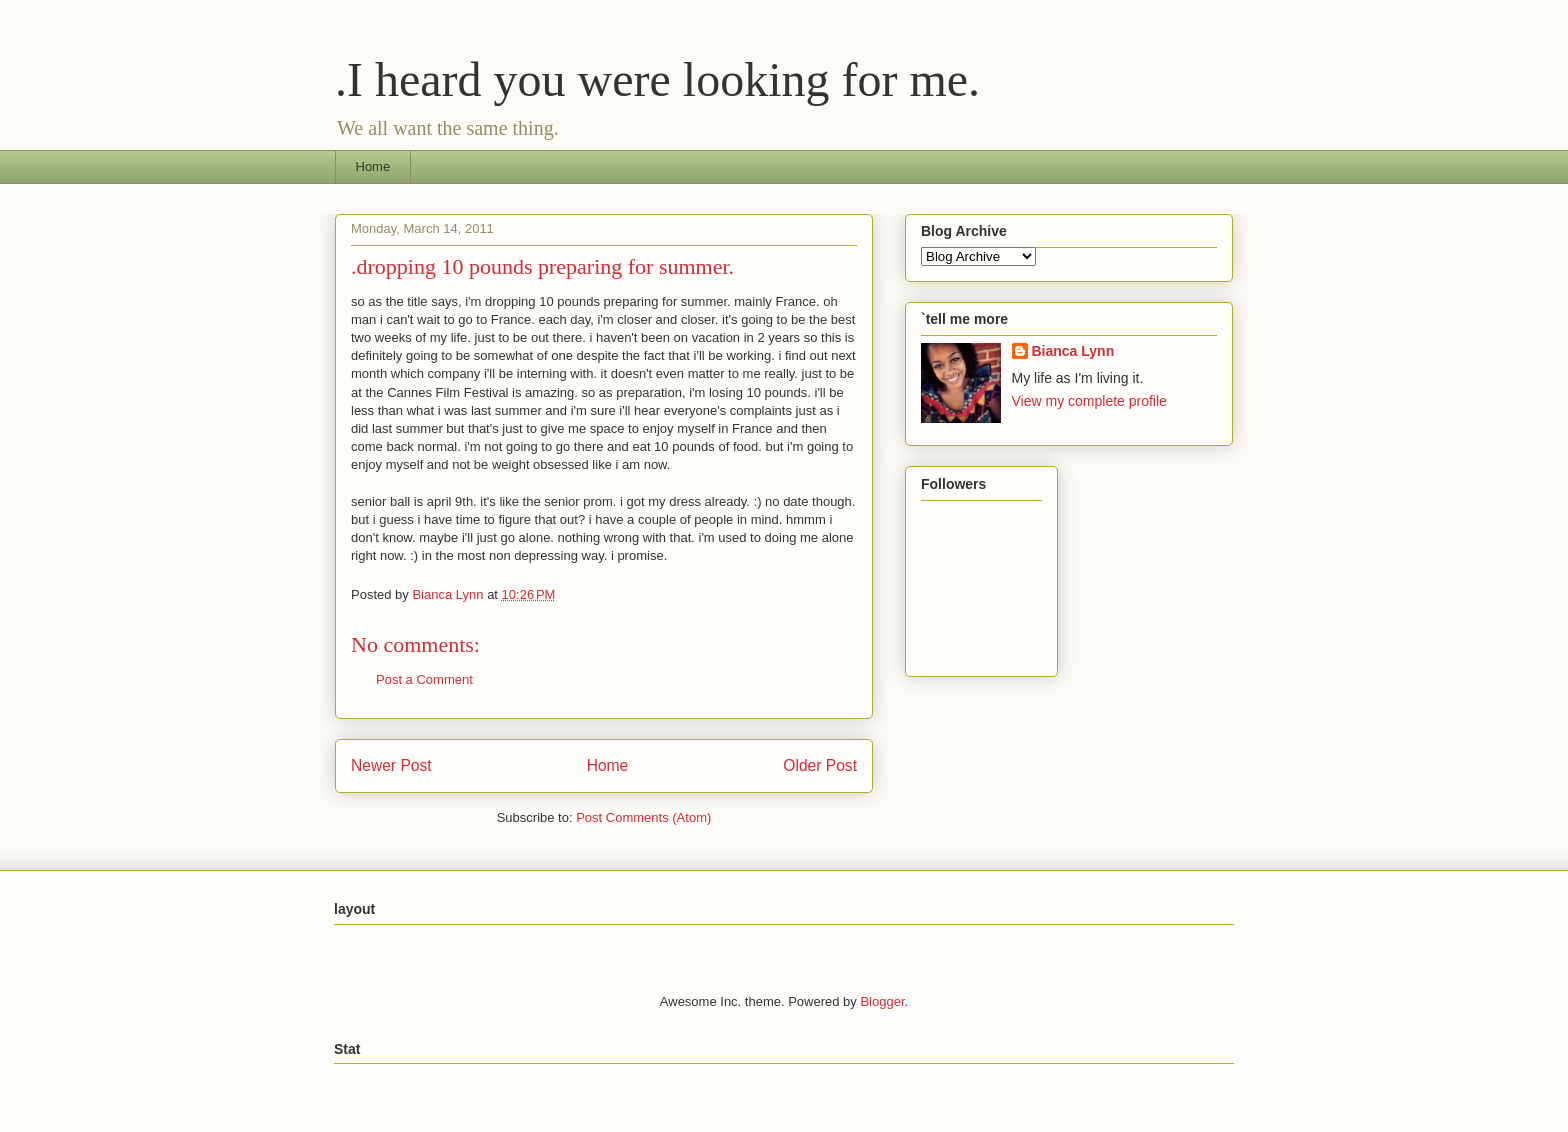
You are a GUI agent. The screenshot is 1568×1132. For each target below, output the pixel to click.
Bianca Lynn (1073, 351)
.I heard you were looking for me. (657, 79)
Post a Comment (424, 679)
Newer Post (391, 765)
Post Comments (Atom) (643, 817)
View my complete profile (1089, 401)
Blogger (882, 1001)
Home (373, 166)
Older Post (820, 765)
